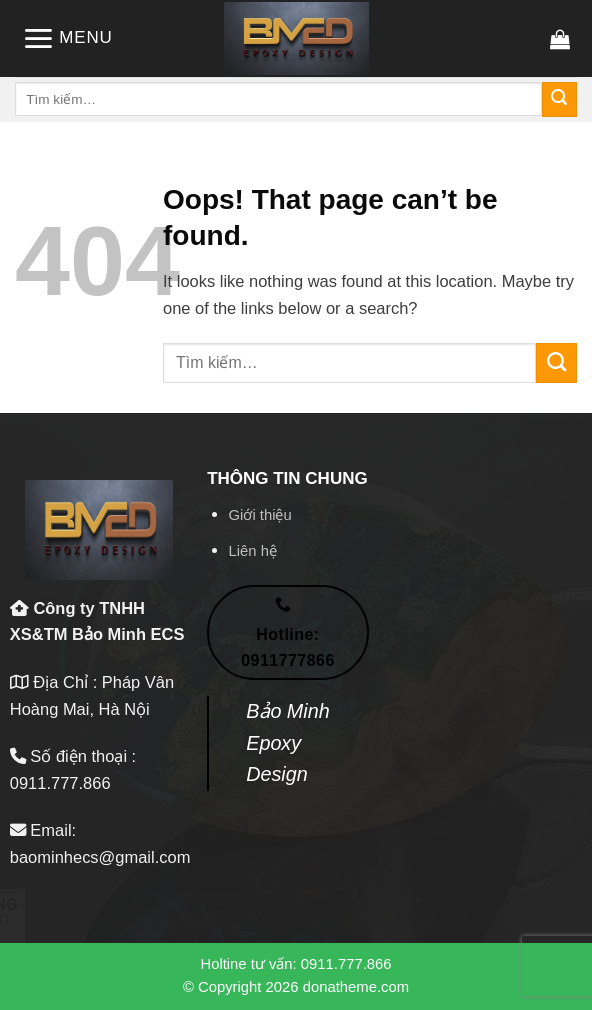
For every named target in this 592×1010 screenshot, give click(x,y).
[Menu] (67, 38)
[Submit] (559, 99)
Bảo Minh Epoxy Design (288, 742)
